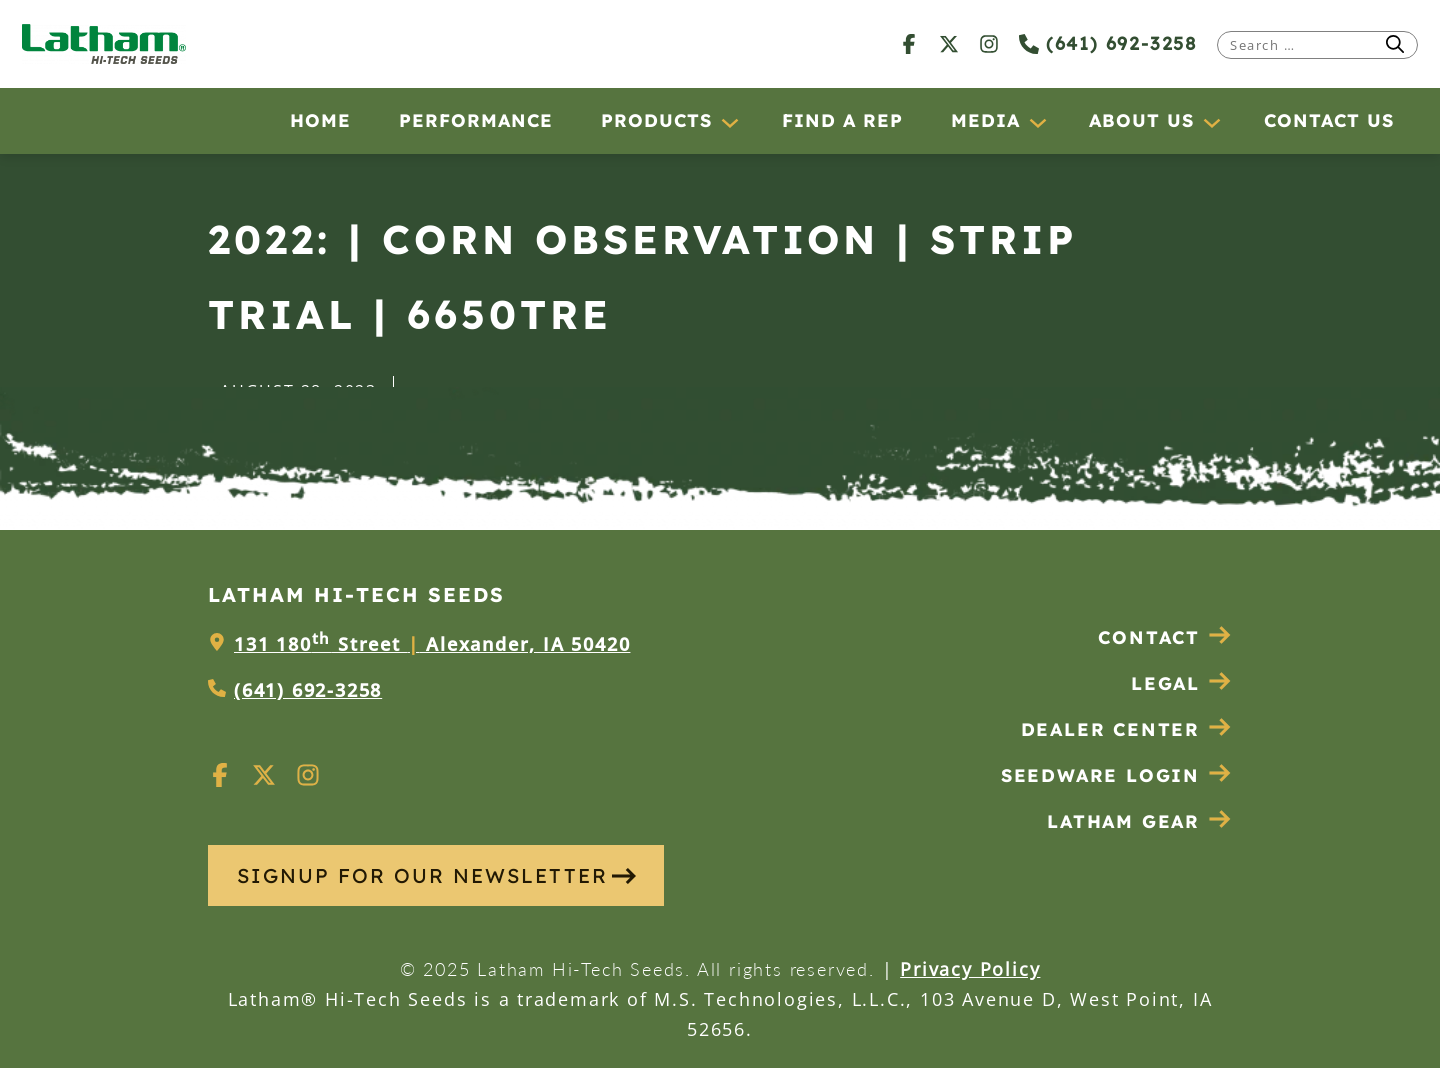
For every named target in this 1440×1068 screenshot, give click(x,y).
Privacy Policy (970, 969)
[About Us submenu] (1211, 122)
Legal (1181, 683)
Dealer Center (1126, 729)
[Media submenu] (1037, 122)
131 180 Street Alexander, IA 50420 (432, 644)
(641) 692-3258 (1108, 43)
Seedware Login (1116, 775)
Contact (1165, 637)
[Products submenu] (729, 122)
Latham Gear (1123, 821)
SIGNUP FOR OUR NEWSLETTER (436, 875)
